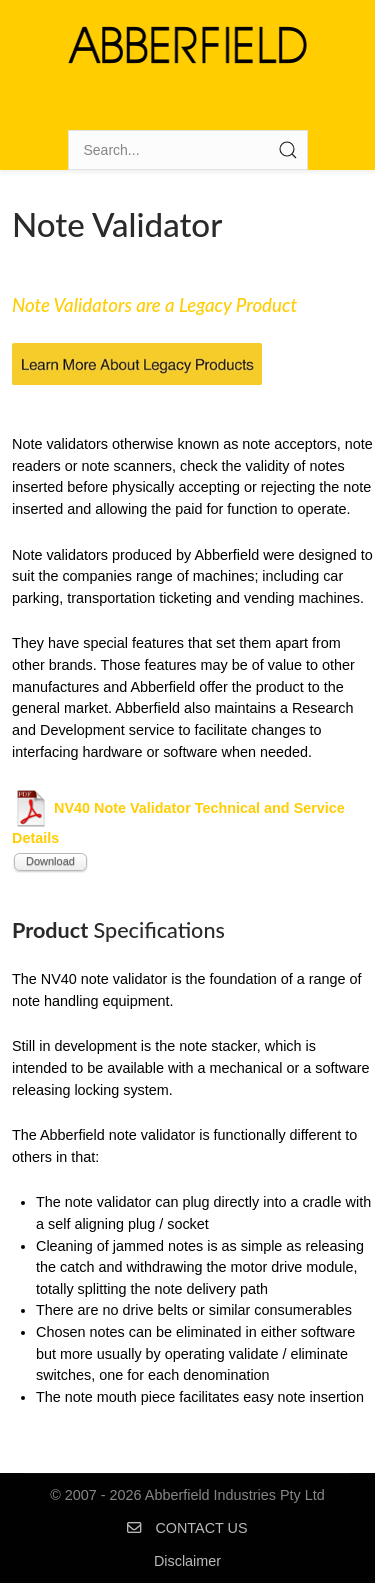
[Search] (188, 150)
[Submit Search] (288, 150)
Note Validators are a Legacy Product (154, 305)
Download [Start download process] (50, 861)
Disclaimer (187, 1561)
